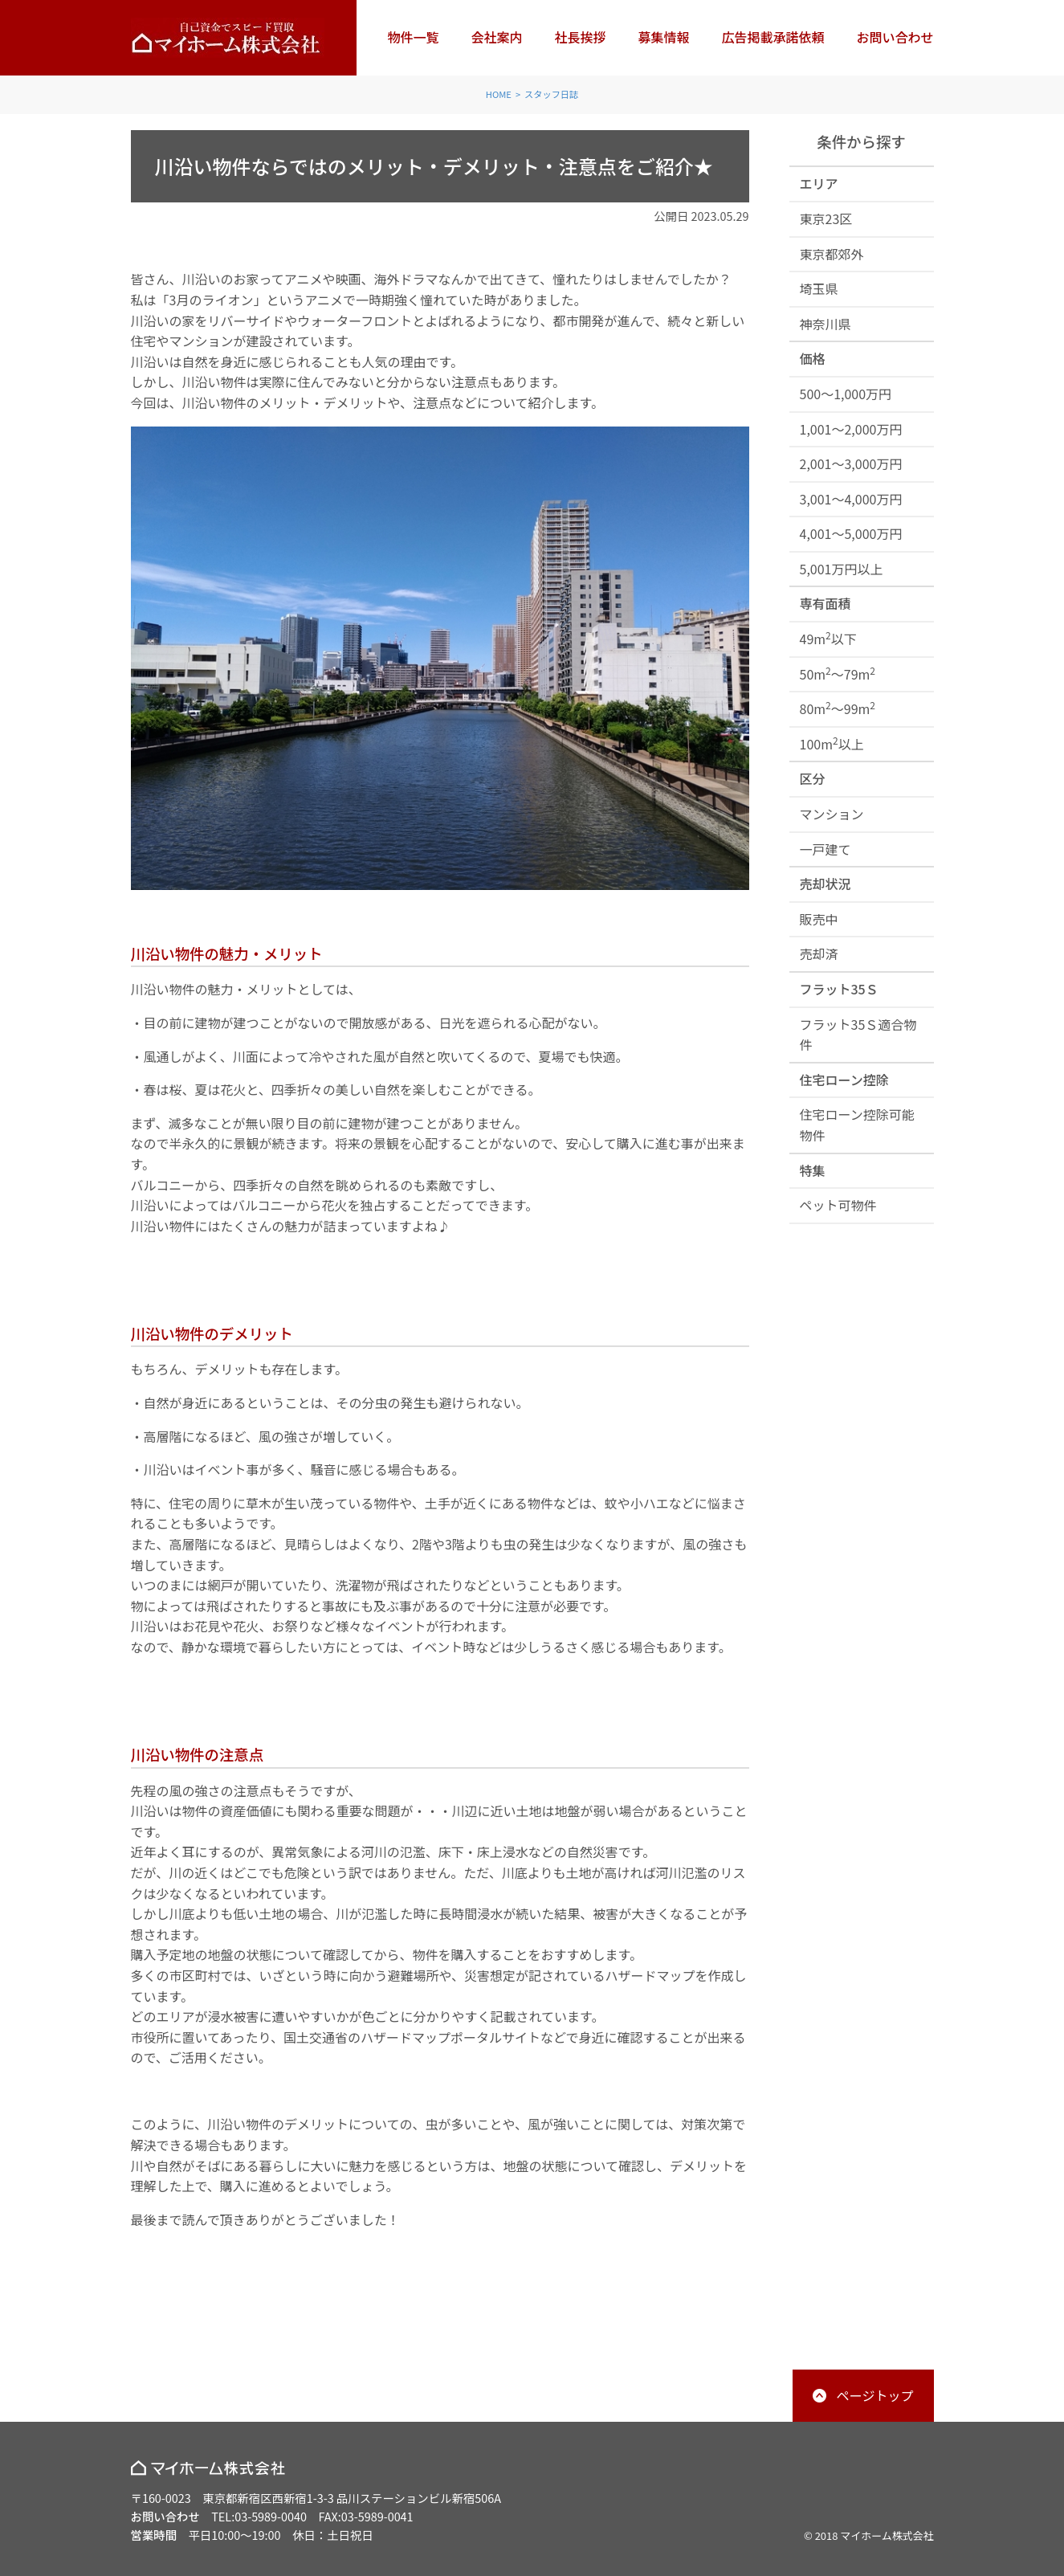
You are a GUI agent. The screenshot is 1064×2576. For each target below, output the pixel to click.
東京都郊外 (832, 253)
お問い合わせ (894, 37)
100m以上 (832, 743)
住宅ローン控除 (844, 1079)
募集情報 (663, 37)
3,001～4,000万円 (851, 498)
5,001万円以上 (841, 568)
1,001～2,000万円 (851, 429)
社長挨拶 (579, 37)
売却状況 (825, 883)
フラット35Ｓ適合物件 (858, 1034)
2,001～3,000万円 (851, 463)
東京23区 (826, 218)
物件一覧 (412, 37)
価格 (813, 358)
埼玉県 (819, 288)
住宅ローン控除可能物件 (857, 1124)
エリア (819, 183)
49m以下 (828, 638)
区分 (813, 778)
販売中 (819, 919)
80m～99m (838, 708)
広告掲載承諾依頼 (772, 37)
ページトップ (875, 2395)
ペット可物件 (838, 1205)
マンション (832, 813)
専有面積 (825, 603)
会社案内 (496, 37)
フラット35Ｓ (839, 988)
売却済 (819, 953)
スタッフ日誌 (551, 94)
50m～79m (838, 673)
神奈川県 (825, 323)
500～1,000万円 (846, 393)
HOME (499, 94)
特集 (813, 1170)
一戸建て (825, 849)
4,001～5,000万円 (851, 533)
